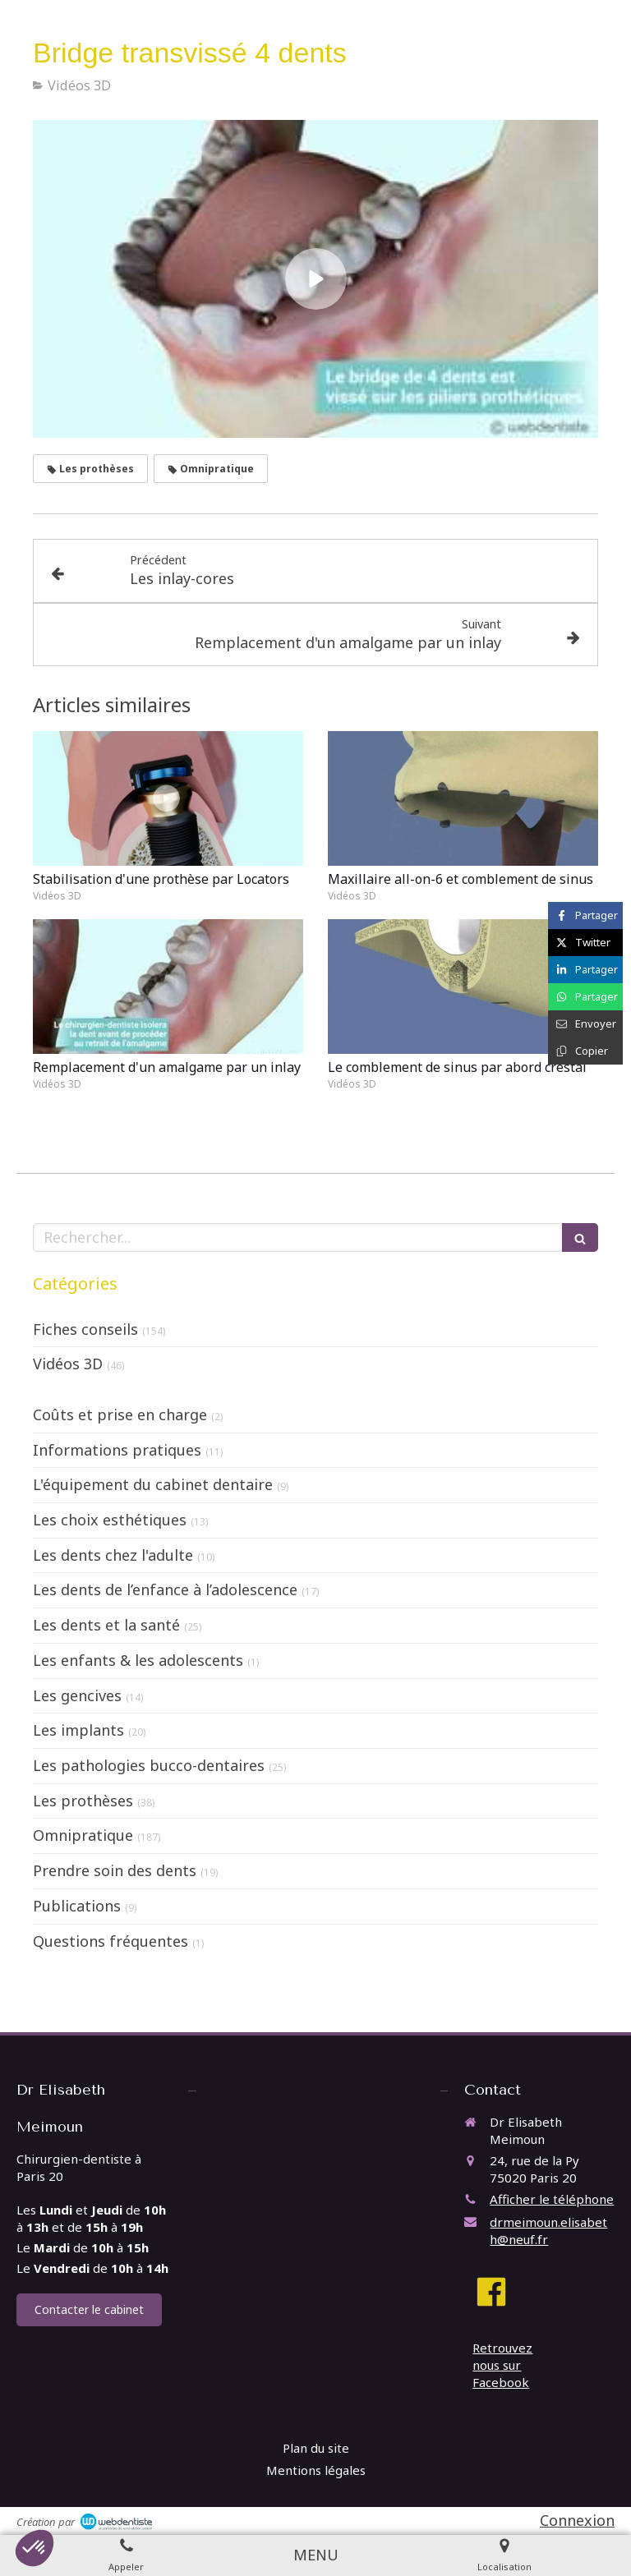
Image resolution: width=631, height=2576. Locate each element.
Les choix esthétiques (110, 1520)
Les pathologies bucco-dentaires (149, 1765)
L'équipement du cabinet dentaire (153, 1484)
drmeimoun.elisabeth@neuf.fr (548, 2230)
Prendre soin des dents (114, 1870)
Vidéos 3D (68, 1363)
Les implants (78, 1730)
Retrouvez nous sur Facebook (502, 2364)
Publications (77, 1906)
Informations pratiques (117, 1450)
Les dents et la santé (106, 1625)
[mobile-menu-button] (316, 2555)
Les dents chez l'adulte (113, 1555)
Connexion (577, 2520)
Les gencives (77, 1695)
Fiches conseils (85, 1329)
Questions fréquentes (110, 1941)
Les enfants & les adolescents (138, 1660)
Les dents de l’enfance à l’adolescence (165, 1589)
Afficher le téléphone (552, 2199)
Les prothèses (83, 1800)
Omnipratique (83, 1835)
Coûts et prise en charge (120, 1414)
